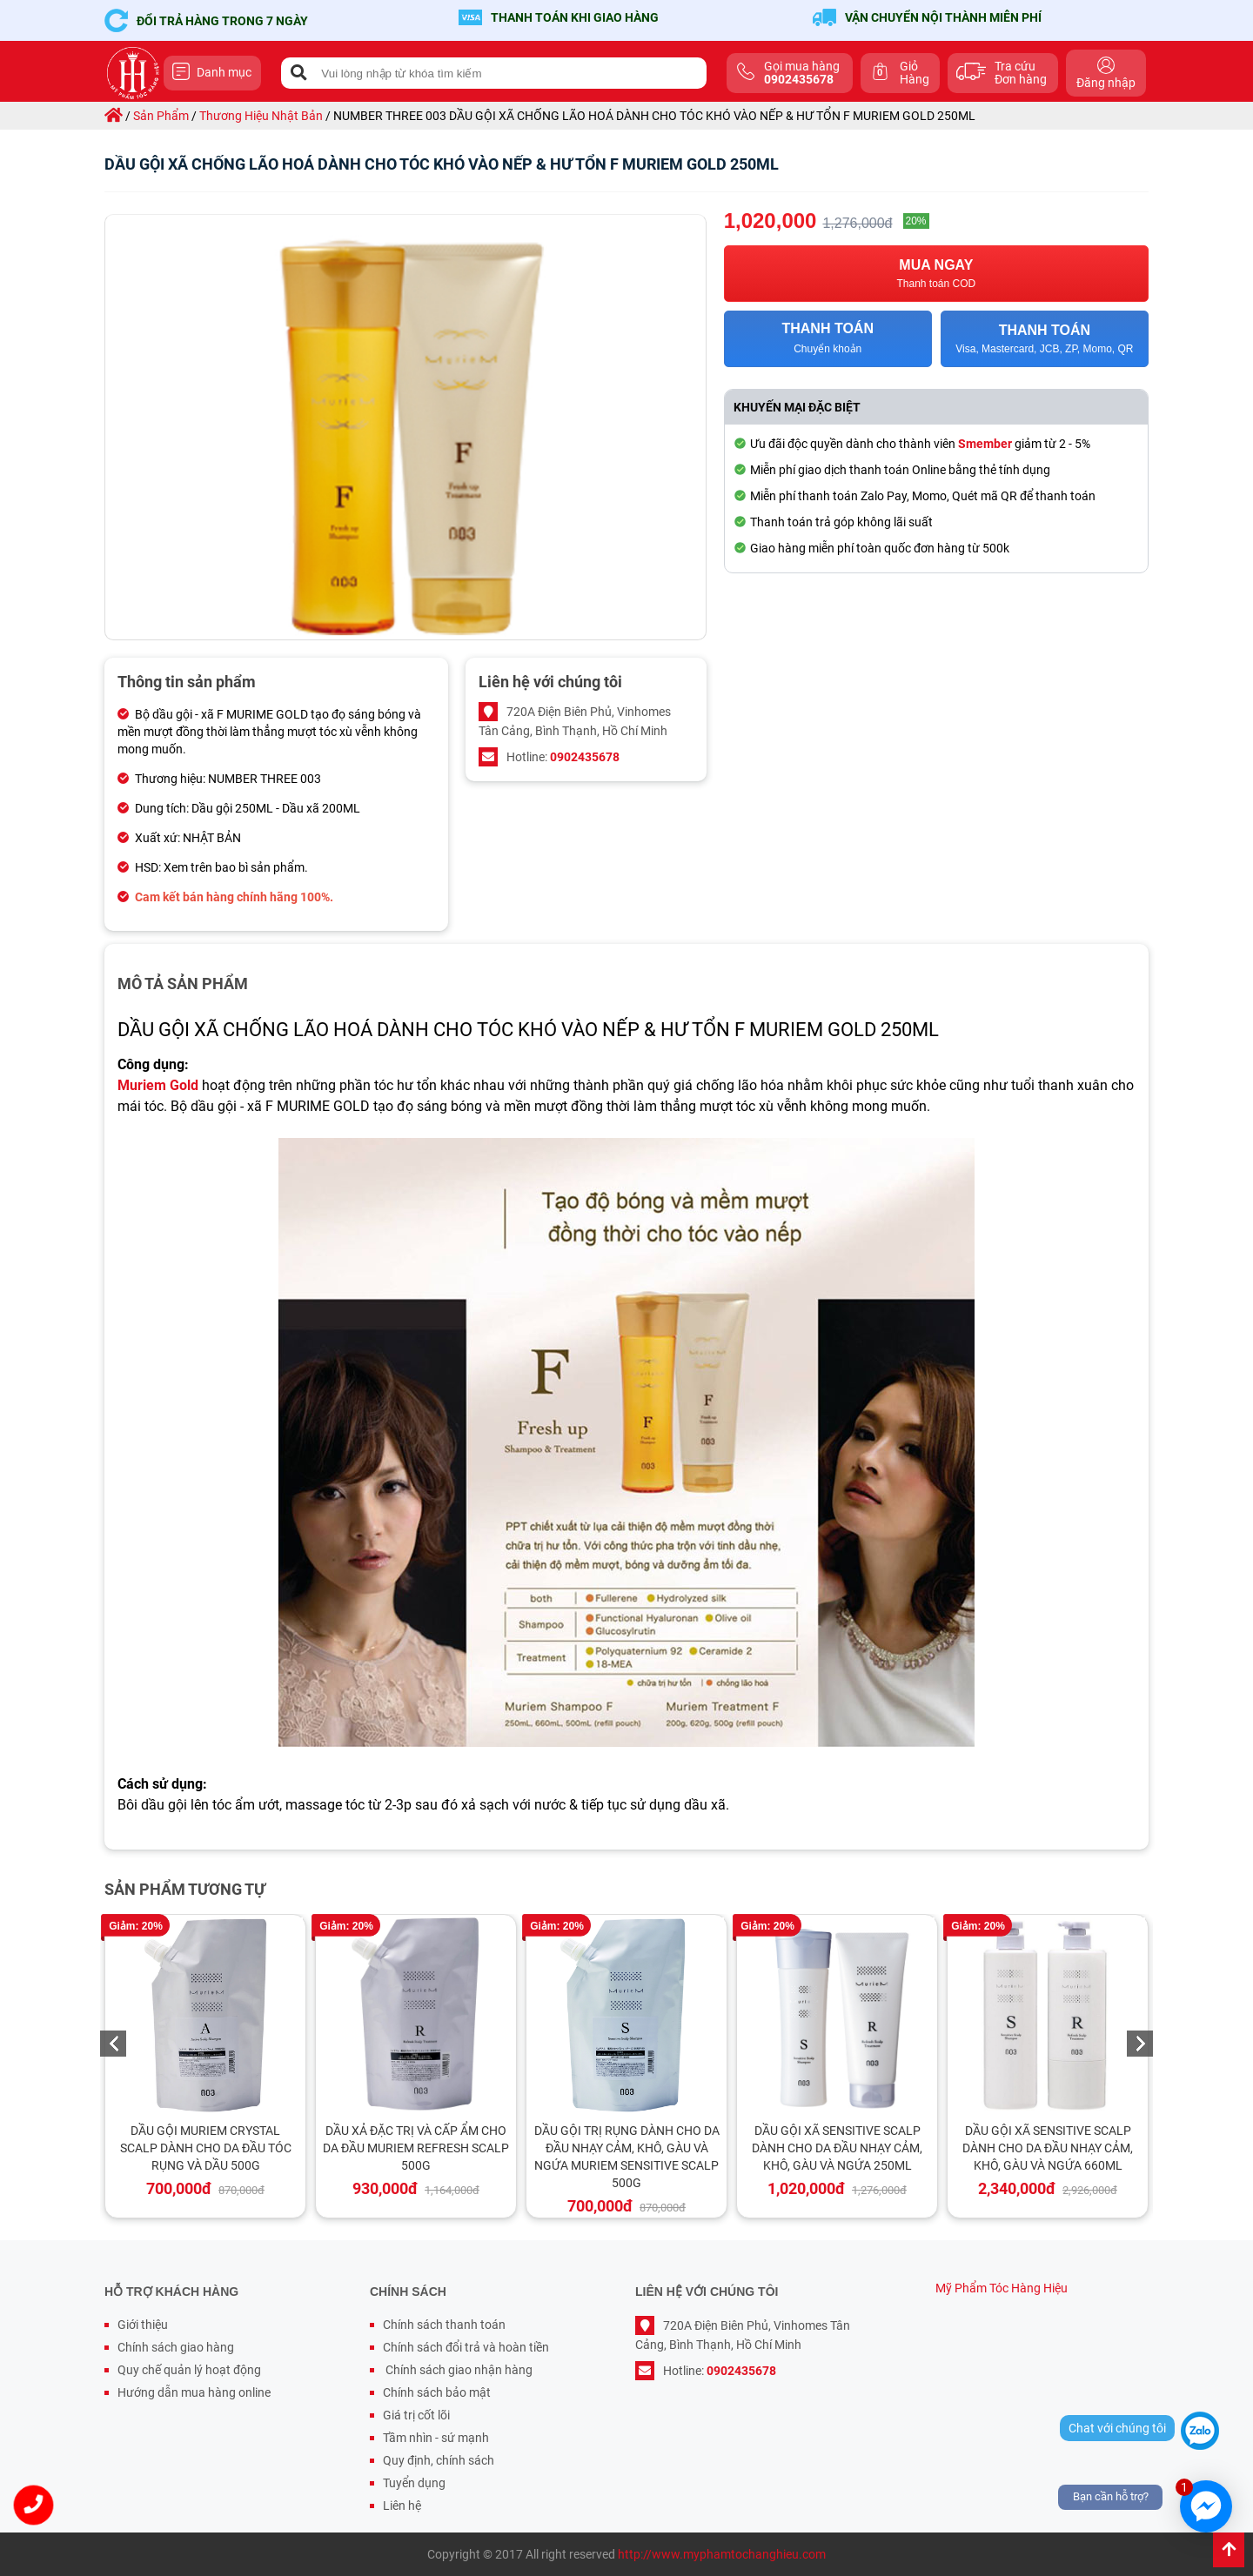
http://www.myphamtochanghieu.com (722, 2554)
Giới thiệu (142, 2325)
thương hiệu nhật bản (261, 116)
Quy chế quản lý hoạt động (189, 2370)
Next (1140, 2044)
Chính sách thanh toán (444, 2325)
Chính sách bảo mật (437, 2392)
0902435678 (585, 757)
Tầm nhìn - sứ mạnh (436, 2438)
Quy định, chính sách (438, 2460)
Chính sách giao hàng (175, 2347)
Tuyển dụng (414, 2483)
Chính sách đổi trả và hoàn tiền (466, 2347)
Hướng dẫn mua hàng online (194, 2392)
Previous (113, 2044)
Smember (985, 444)
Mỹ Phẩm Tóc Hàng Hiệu (1001, 2288)
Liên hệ (402, 2505)
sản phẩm (161, 116)
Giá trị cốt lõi (416, 2415)
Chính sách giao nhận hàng (458, 2370)
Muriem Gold (157, 1085)
